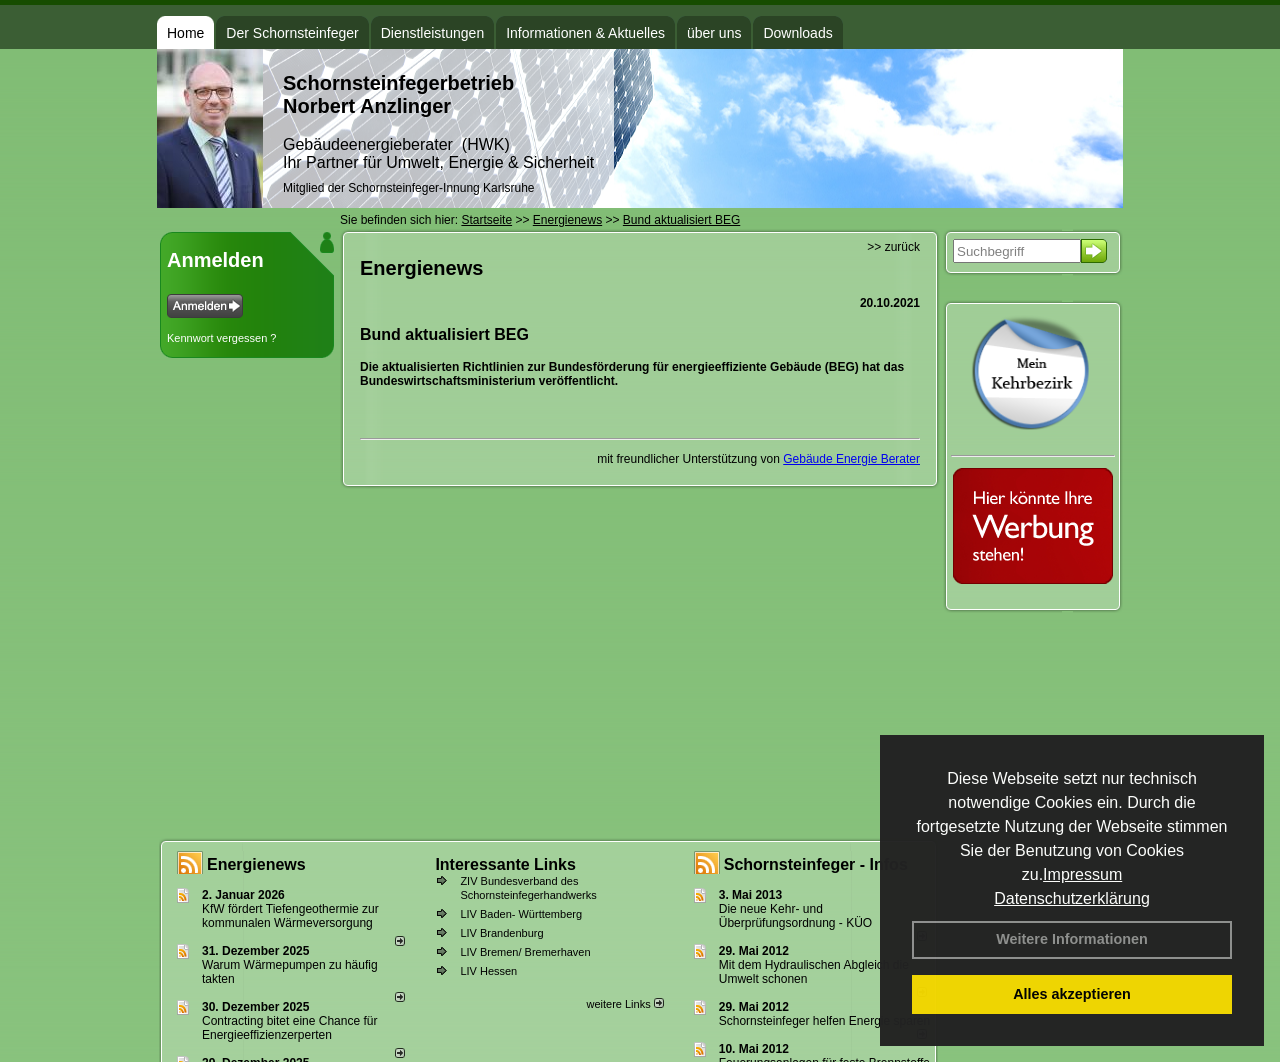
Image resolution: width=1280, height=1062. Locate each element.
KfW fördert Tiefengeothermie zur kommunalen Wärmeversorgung (290, 916)
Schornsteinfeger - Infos (816, 864)
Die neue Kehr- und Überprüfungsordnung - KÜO (795, 916)
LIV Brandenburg (501, 933)
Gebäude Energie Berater (851, 459)
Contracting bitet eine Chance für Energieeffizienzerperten (289, 1028)
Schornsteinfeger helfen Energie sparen (824, 1021)
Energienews (256, 864)
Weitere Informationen (1072, 939)
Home (185, 33)
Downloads (797, 33)
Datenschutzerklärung (1072, 898)
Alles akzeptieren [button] (1072, 994)
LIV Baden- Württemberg (521, 914)
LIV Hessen (488, 971)
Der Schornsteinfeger (292, 33)
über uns (714, 33)
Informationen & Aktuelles (585, 33)
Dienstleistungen (433, 33)
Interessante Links (505, 864)
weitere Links (624, 1004)
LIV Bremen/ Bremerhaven (525, 952)
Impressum (1082, 874)
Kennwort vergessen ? (221, 338)
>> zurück (893, 247)
